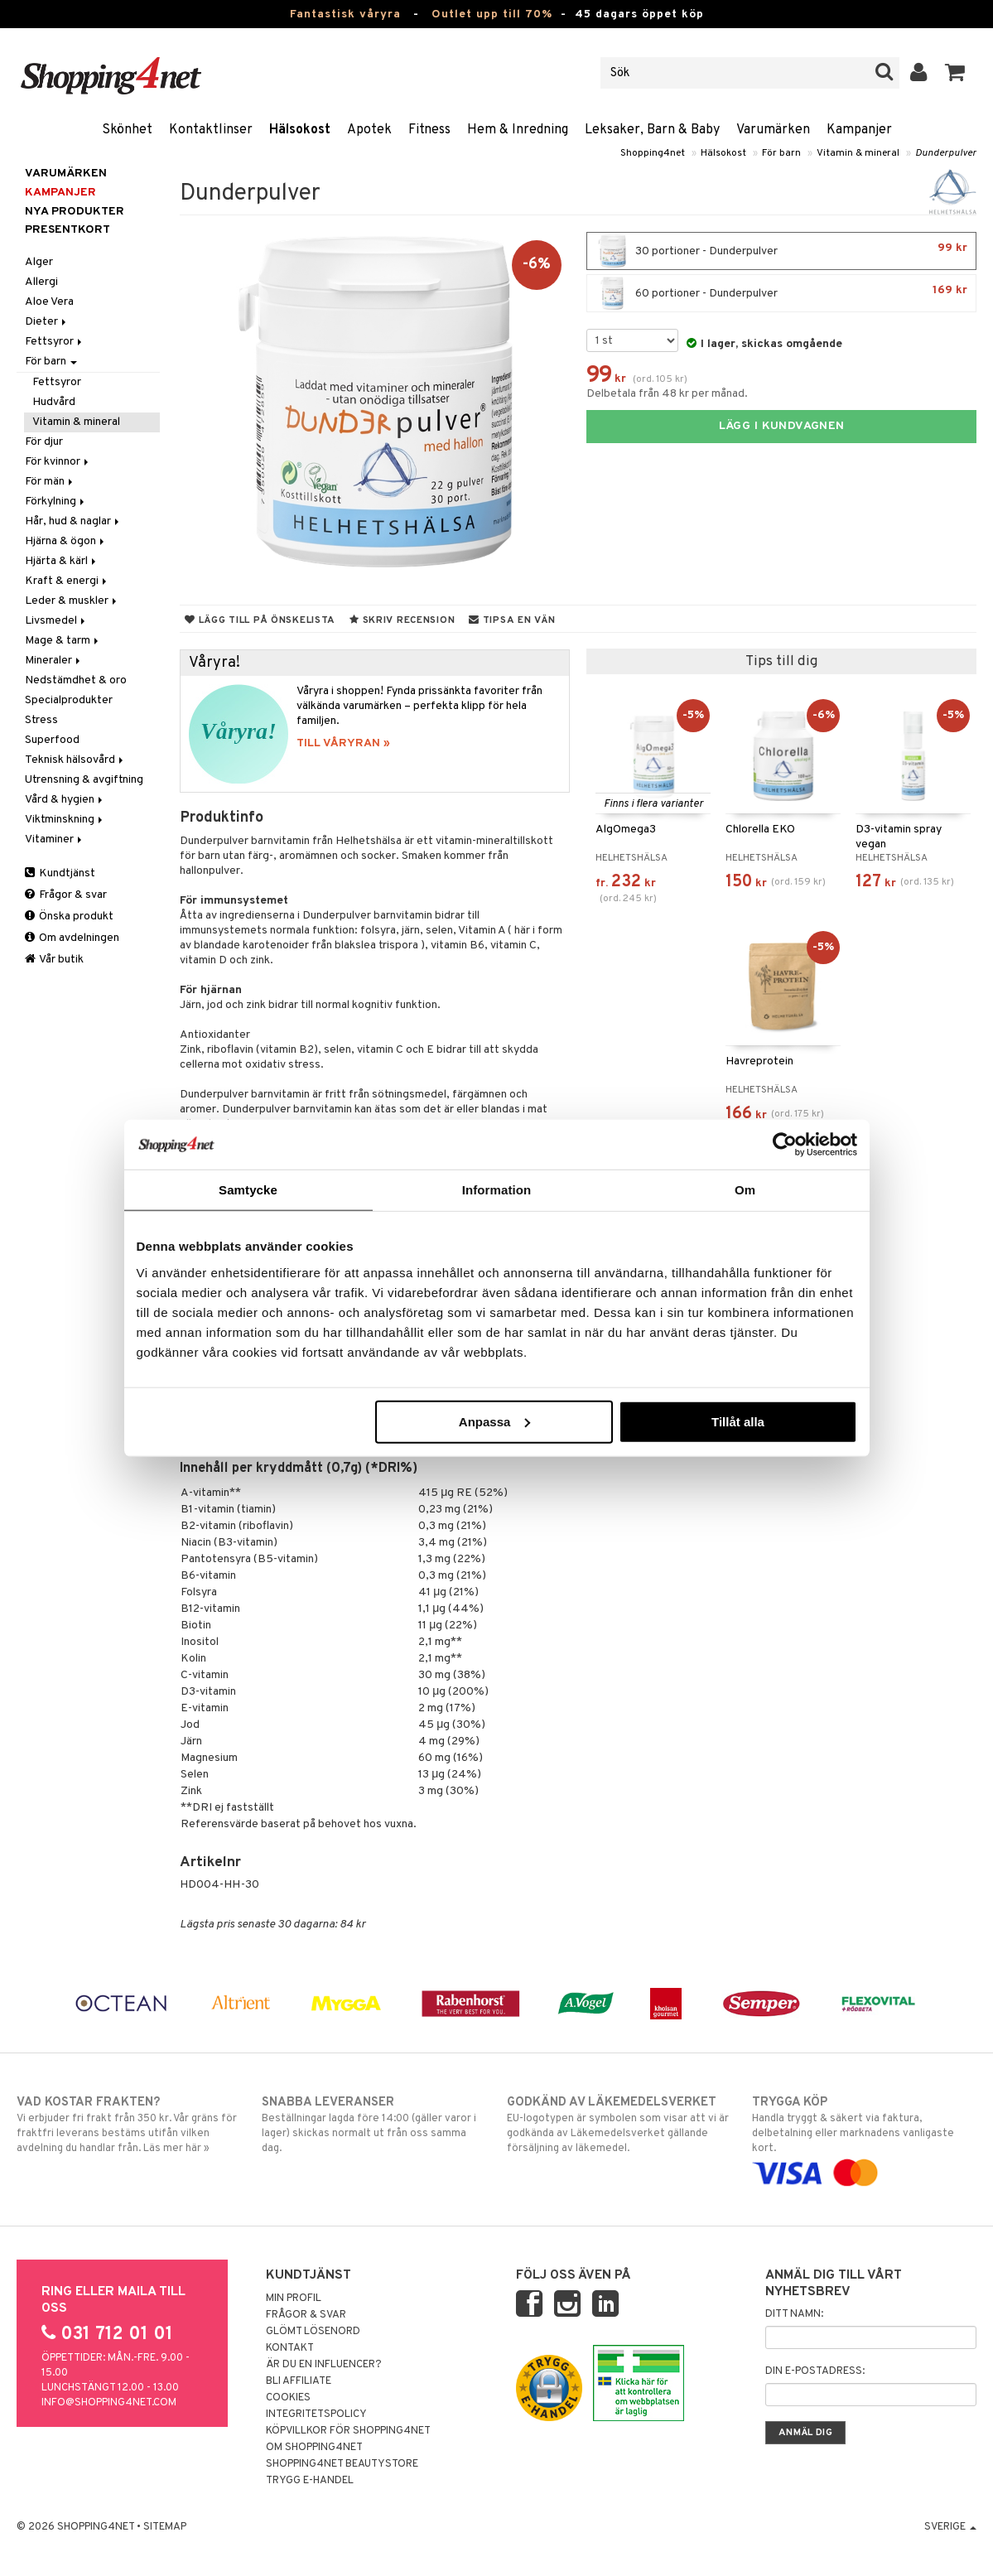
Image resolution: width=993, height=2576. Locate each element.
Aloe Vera (49, 302)
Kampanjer (859, 130)
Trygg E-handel (310, 2480)
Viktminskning (65, 820)
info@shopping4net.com (108, 2403)
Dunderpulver (945, 153)
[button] (955, 73)
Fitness (429, 130)
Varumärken (773, 130)
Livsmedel (56, 621)
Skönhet (127, 130)
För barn (781, 153)
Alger (39, 262)
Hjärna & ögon (66, 541)
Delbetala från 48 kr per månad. (667, 394)
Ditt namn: (794, 2314)
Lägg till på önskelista (260, 620)
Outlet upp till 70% (491, 14)
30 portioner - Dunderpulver (781, 251)
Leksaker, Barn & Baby (652, 130)
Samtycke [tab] (248, 1190)
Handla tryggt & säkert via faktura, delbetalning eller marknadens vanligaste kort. (864, 2137)
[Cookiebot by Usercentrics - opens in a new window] (784, 1144)
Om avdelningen (72, 938)
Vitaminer (54, 839)
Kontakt (290, 2348)
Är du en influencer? (324, 2364)
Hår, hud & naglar (73, 521)
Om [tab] (745, 1190)
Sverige (950, 2527)
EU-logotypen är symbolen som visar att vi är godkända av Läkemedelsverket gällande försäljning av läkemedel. (619, 2124)
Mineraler (54, 661)
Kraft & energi (67, 581)
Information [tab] (497, 1190)
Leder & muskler (72, 601)
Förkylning (56, 501)
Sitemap (164, 2527)
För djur (44, 442)
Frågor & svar (66, 895)
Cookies (288, 2398)
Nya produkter (74, 212)
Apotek (369, 130)
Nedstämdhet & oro (76, 680)
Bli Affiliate (298, 2381)
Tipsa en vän (512, 620)
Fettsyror (54, 342)
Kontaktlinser (211, 130)
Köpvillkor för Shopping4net (348, 2431)
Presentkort (67, 230)
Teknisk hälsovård (75, 760)
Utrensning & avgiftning (84, 780)
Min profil (293, 2298)
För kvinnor (58, 462)
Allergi (41, 282)
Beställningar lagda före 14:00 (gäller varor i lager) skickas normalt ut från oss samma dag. (374, 2124)
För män (50, 482)
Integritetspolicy (316, 2414)
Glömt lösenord (313, 2331)
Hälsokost (299, 130)
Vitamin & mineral (858, 153)
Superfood (52, 740)
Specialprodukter (69, 700)
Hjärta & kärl (62, 561)
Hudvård (53, 402)
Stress (41, 720)
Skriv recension (402, 620)
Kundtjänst (60, 873)
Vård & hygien (65, 800)
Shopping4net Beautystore (342, 2464)
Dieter (47, 322)
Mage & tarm (63, 641)
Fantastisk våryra (345, 14)
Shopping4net (652, 153)
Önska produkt (69, 916)
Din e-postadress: (815, 2371)
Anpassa (495, 1421)
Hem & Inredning (517, 130)
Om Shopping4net (314, 2447)
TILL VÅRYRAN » (343, 743)
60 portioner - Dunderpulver (781, 293)
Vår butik (54, 960)
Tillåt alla (737, 1421)
